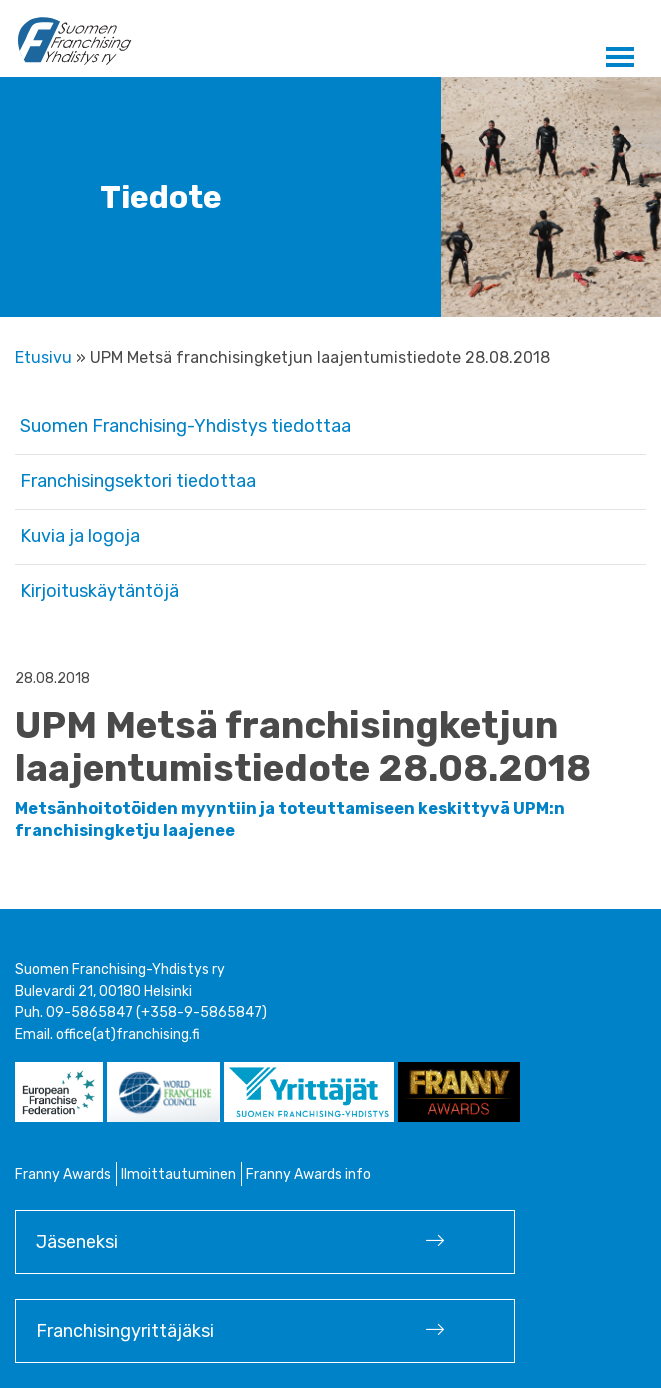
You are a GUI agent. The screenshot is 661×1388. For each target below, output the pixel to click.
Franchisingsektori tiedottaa (138, 481)
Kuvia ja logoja (80, 536)
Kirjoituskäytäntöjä (99, 591)
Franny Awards (63, 1174)
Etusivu (43, 357)
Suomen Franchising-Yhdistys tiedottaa (185, 426)
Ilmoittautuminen (178, 1174)
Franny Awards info (308, 1174)
